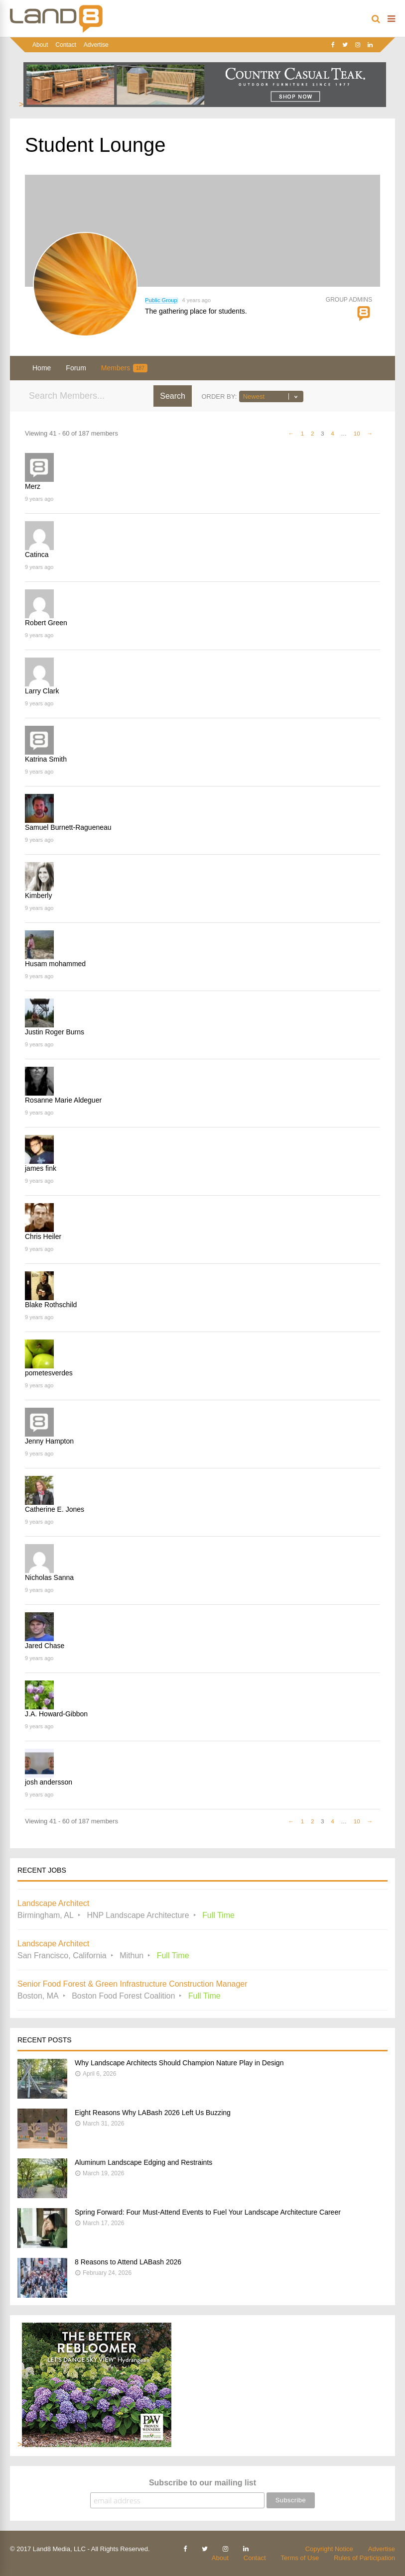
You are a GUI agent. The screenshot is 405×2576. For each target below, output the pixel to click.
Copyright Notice (329, 2549)
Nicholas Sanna (49, 1577)
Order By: (219, 396)
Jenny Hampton (49, 1441)
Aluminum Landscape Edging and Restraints (143, 2162)
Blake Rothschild (51, 1305)
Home (41, 368)
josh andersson (48, 1782)
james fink (40, 1168)
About (40, 44)
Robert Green (46, 623)
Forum (76, 368)
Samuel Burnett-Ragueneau (68, 827)
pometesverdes (49, 1373)
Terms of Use (300, 2558)
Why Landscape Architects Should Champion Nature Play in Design (179, 2063)
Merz (32, 486)
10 (357, 433)
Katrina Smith (46, 759)
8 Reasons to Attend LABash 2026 (128, 2262)
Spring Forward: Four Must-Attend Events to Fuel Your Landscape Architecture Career (208, 2212)
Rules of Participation (364, 2558)
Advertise (96, 44)
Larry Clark (42, 691)
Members (124, 368)
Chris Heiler (43, 1236)
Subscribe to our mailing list (202, 2482)
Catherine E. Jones (54, 1509)
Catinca (36, 555)
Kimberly (38, 895)
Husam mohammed (55, 964)
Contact (65, 44)
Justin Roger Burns (54, 1032)
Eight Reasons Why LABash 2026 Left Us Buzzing (153, 2113)
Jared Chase (44, 1646)
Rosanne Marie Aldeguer (63, 1100)
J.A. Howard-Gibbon (56, 1714)
